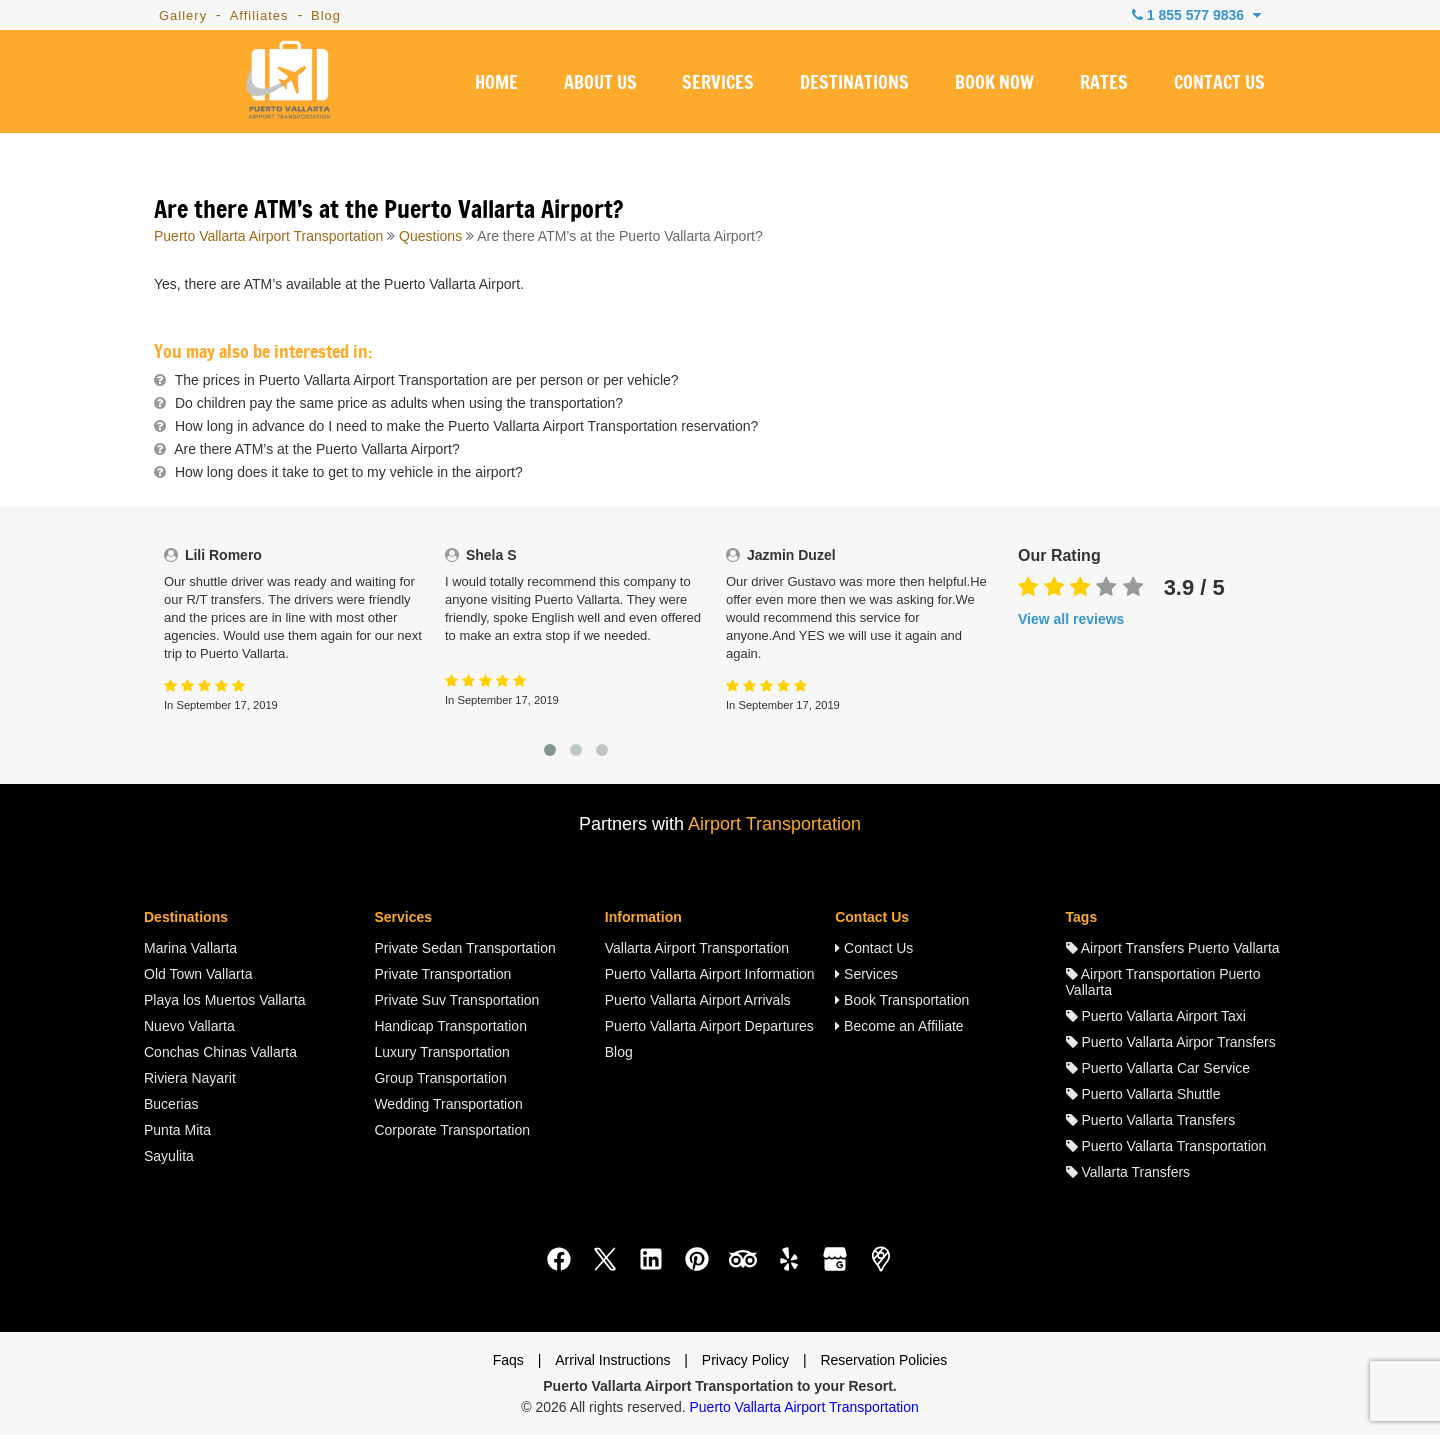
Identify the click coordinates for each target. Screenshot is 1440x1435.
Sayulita (169, 1156)
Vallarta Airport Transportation (697, 948)
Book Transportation (902, 1000)
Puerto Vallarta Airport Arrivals (698, 1000)
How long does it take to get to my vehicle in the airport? (349, 472)
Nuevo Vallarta (189, 1026)
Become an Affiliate (899, 1026)
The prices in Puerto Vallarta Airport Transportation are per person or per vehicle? (427, 380)
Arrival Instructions (612, 1360)
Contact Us (874, 948)
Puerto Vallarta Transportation (1166, 1146)
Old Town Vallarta (198, 974)
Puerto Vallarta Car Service (1158, 1068)
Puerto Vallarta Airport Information (710, 974)
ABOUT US (600, 84)
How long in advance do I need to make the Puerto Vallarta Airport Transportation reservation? (466, 426)
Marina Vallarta (190, 948)
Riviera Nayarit (190, 1078)
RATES (1104, 84)
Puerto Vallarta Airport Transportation (268, 236)
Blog (326, 15)
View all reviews (1071, 619)
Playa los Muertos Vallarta (225, 1000)
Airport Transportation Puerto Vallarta (1163, 982)
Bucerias (171, 1104)
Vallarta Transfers (1128, 1172)
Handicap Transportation (450, 1026)
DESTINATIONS (854, 84)
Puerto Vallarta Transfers (1151, 1120)
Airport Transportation (774, 824)
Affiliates (259, 15)
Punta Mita (177, 1130)
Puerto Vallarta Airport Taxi (1156, 1016)
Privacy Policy (745, 1360)
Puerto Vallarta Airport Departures (709, 1026)
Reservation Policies (883, 1360)
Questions (430, 236)
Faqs (508, 1360)
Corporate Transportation (452, 1130)
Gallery (183, 15)
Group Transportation (440, 1078)
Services (866, 974)
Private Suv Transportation (456, 1000)
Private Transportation (442, 974)
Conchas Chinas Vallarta (220, 1052)
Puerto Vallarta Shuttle (1143, 1094)
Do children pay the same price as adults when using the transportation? (399, 403)
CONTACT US (1219, 84)
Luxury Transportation (441, 1052)
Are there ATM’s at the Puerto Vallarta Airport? (317, 449)
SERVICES (718, 84)
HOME (496, 84)
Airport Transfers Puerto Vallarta (1173, 948)
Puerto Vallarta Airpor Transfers (1171, 1042)
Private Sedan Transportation (464, 948)
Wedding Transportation (448, 1104)
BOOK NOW (994, 84)
